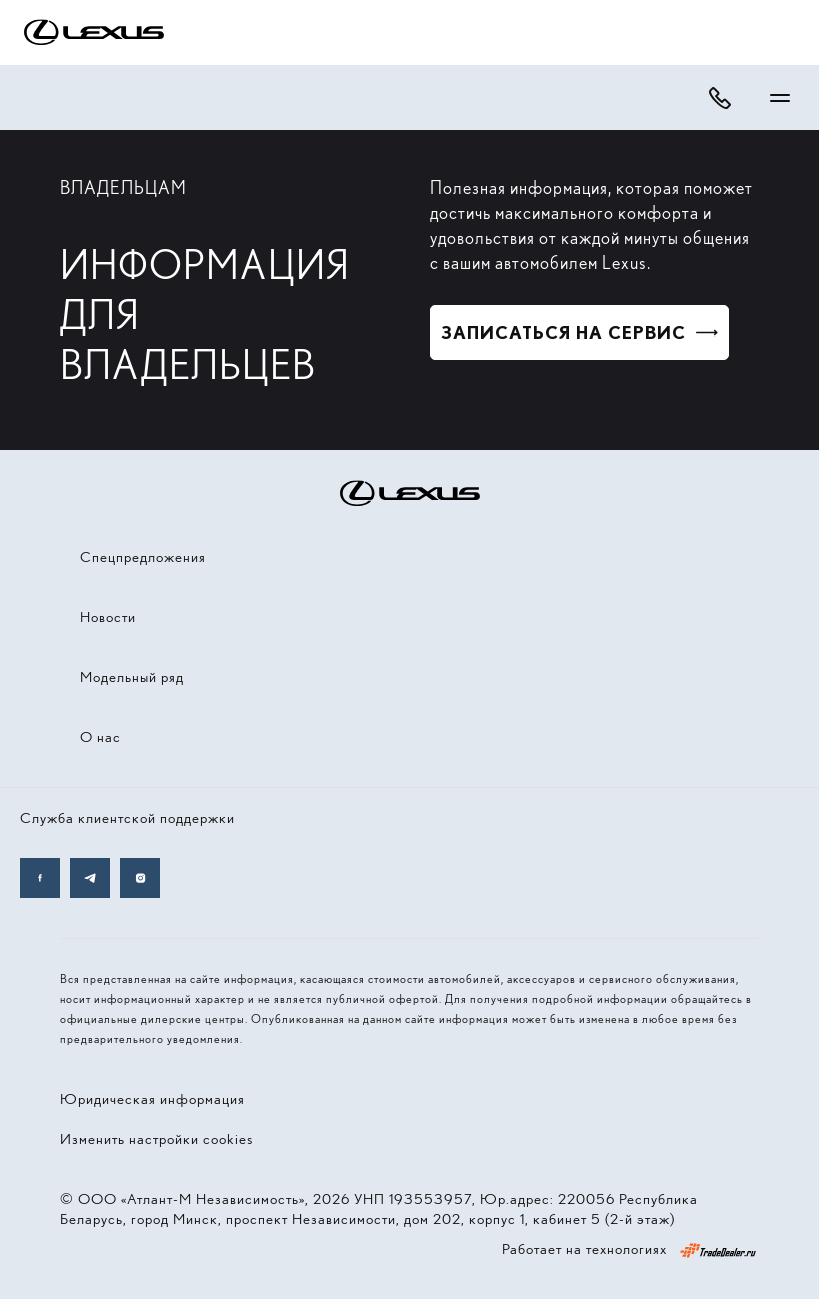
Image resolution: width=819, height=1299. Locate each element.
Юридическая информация (152, 1099)
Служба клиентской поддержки (127, 818)
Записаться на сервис (563, 332)
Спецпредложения (143, 557)
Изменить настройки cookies (156, 1139)
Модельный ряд (132, 677)
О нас (100, 737)
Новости (108, 617)
